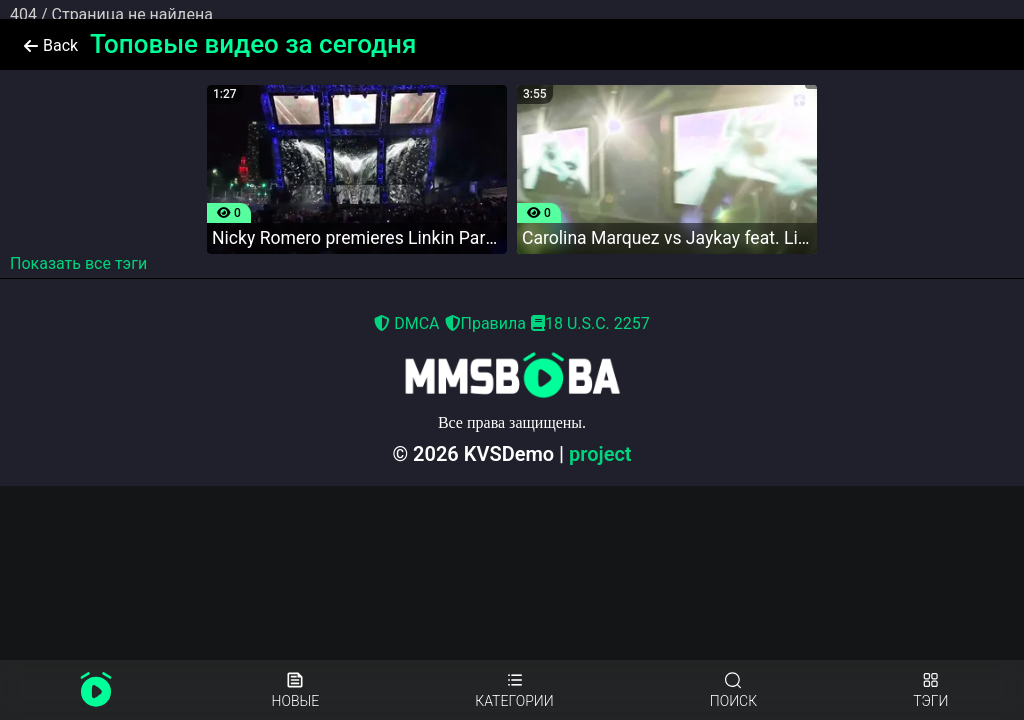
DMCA (406, 323)
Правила (485, 323)
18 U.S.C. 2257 (590, 323)
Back (51, 45)
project (600, 454)
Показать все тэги (78, 263)
